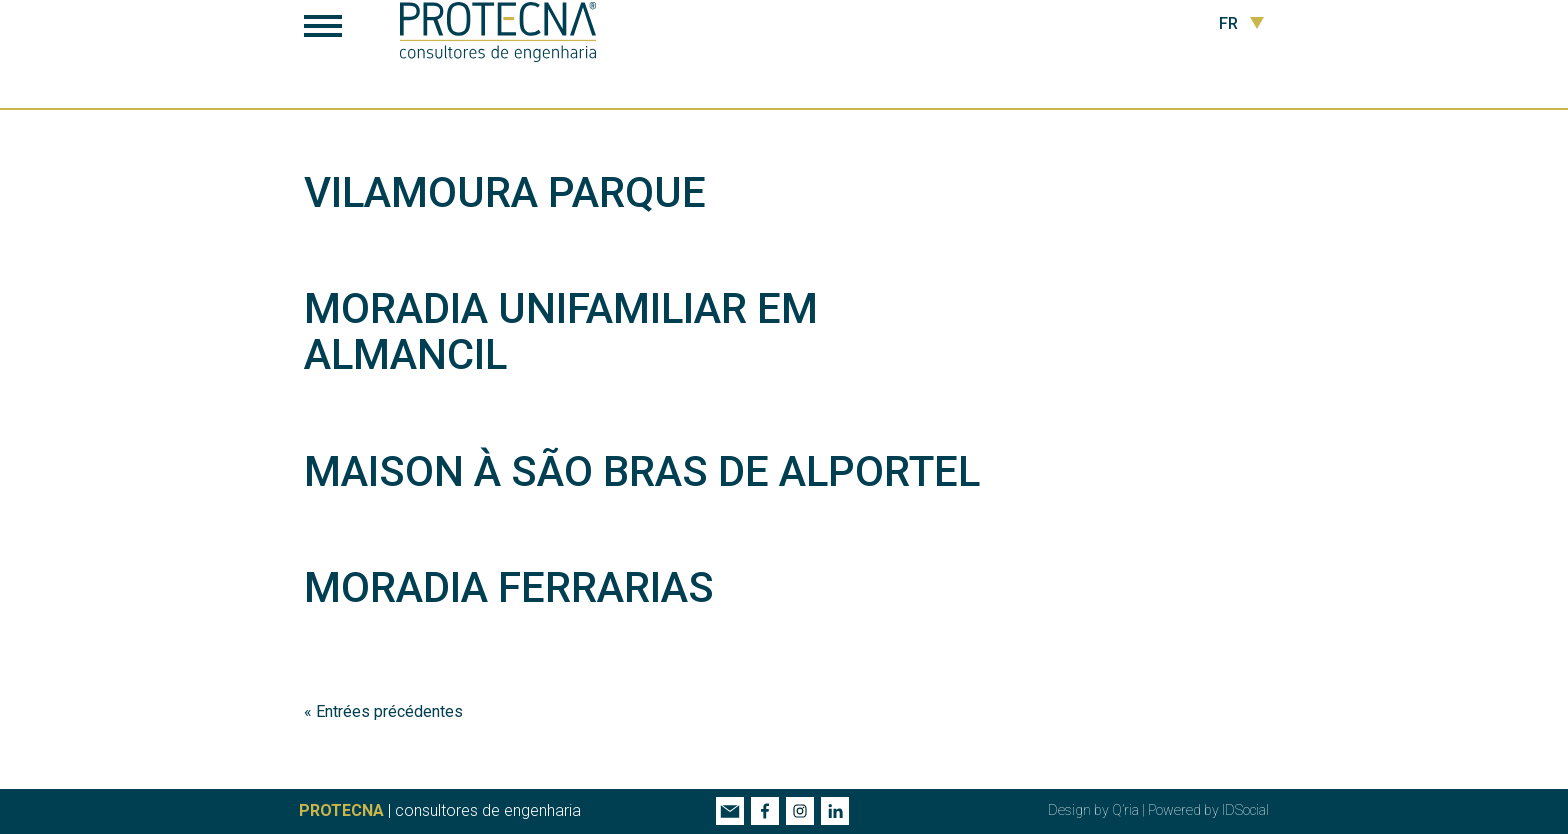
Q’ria (1125, 810)
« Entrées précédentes (383, 711)
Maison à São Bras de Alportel (642, 471)
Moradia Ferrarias (509, 587)
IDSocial (1245, 810)
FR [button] (1241, 24)
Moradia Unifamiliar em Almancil (561, 331)
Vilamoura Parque (505, 192)
